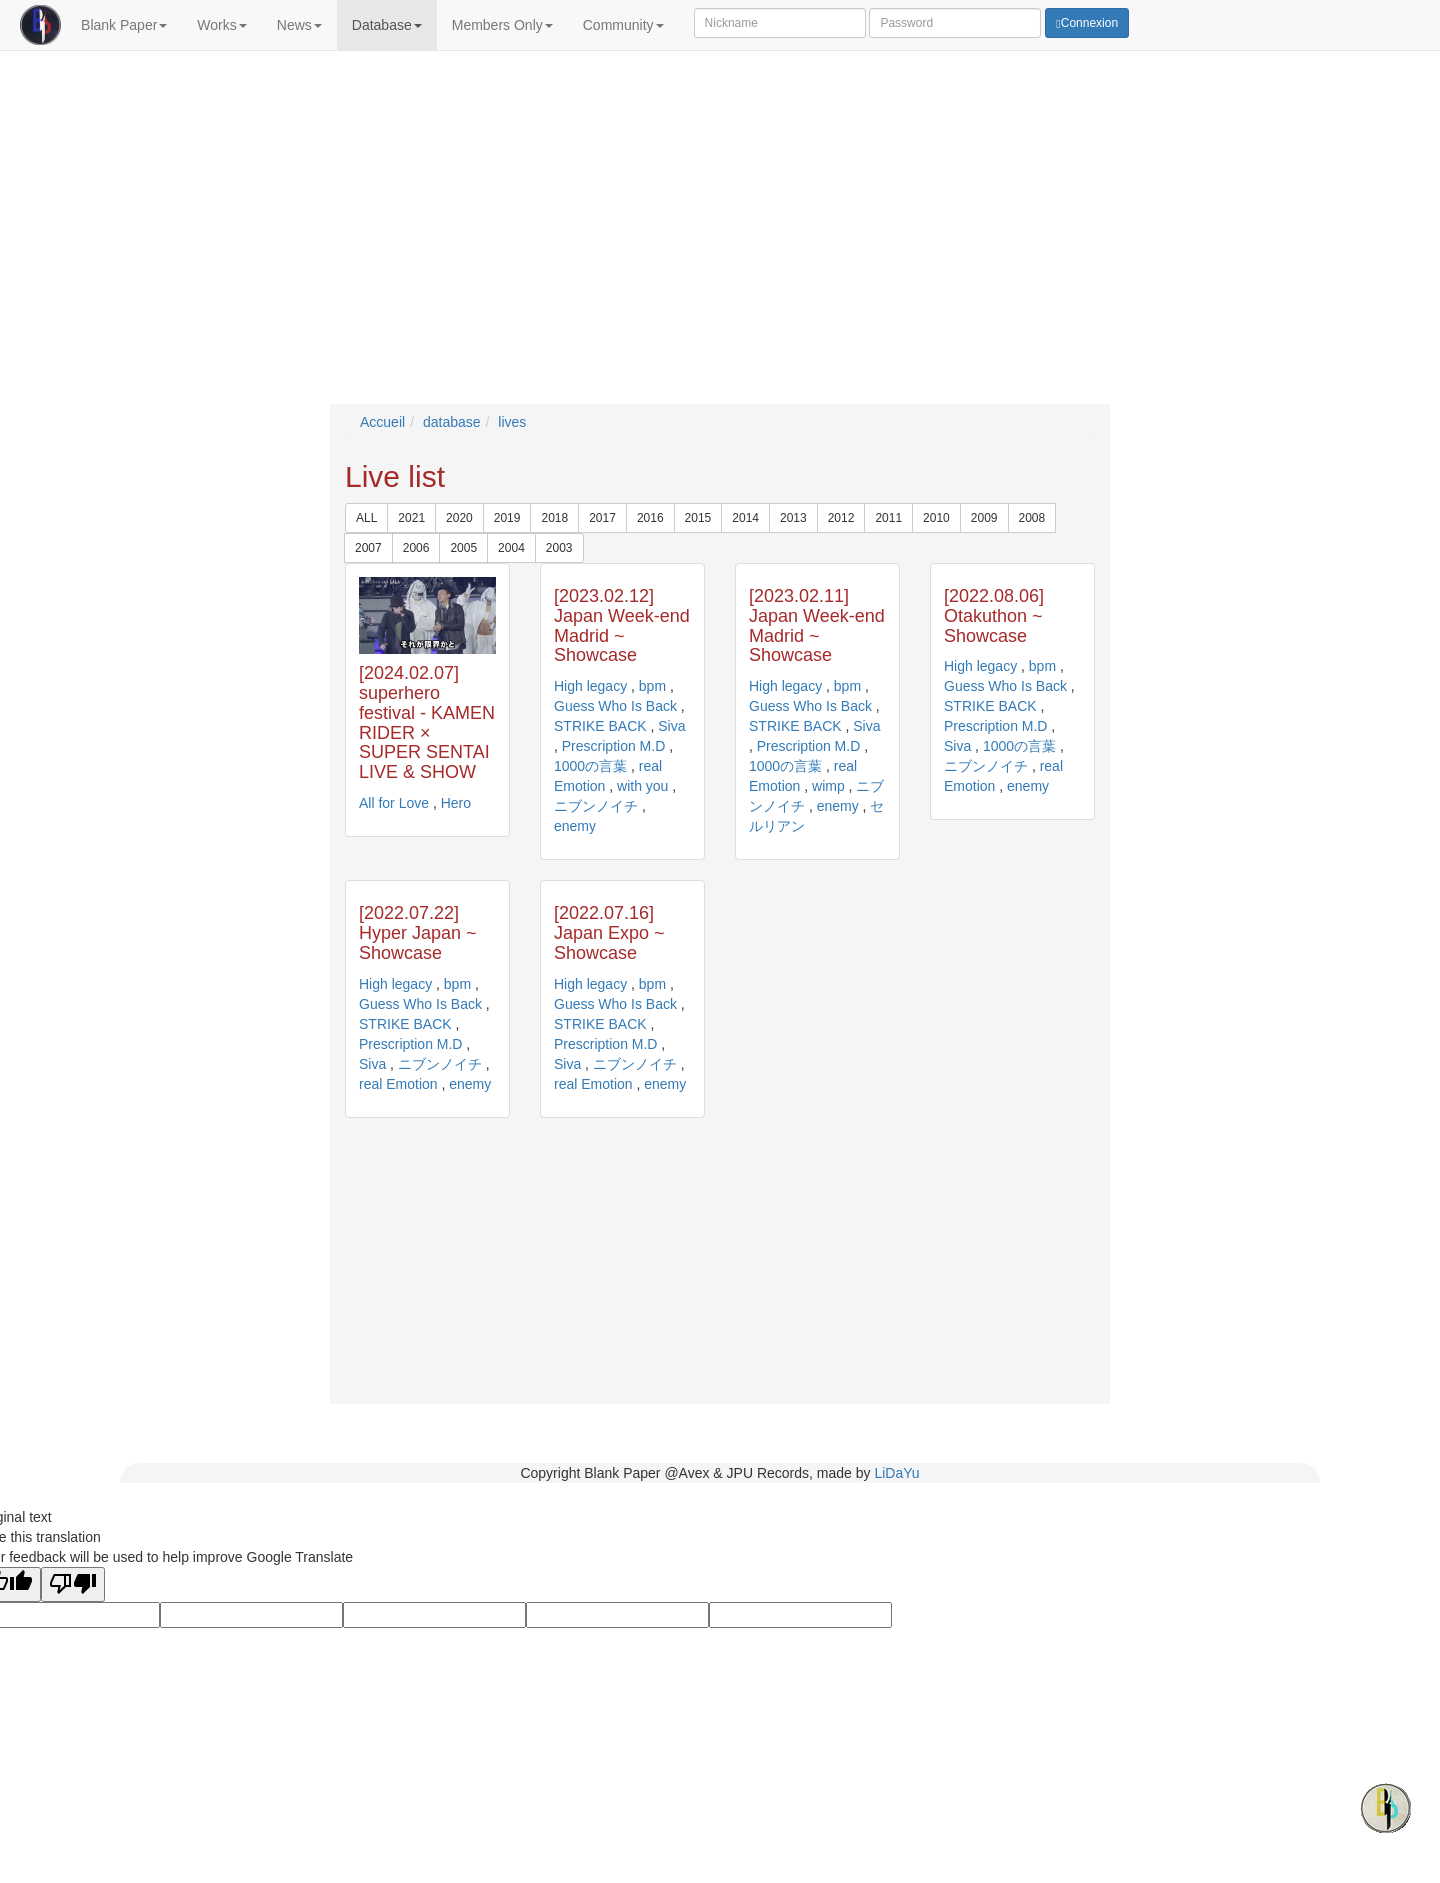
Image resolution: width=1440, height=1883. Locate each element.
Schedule (587, 78)
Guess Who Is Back (615, 706)
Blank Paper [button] (124, 25)
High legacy (590, 686)
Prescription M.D (613, 746)
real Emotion (398, 1084)
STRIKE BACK (600, 726)
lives (512, 422)
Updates (820, 78)
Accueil (382, 422)
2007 (368, 548)
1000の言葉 (590, 766)
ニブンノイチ (596, 806)
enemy (575, 826)
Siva (671, 726)
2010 (936, 518)
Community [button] (623, 25)
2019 (507, 518)
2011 (888, 518)
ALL (366, 518)
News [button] (299, 25)
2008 (1032, 518)
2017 (602, 518)
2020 (459, 518)
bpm (652, 686)
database (452, 422)
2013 (793, 518)
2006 (416, 548)
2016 (650, 518)
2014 (745, 518)
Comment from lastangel (1075, 120)
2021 (411, 518)
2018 (554, 518)
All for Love (322, 120)
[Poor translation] (73, 1584)
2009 (984, 518)
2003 (559, 548)
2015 (698, 518)
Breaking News (369, 78)
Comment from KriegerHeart (1085, 104)
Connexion (1087, 23)
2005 (463, 548)
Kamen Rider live (336, 104)
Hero (456, 803)
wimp (828, 786)
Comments (1064, 78)
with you (642, 786)
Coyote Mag (324, 136)
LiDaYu (896, 1473)
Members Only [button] (502, 25)
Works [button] (221, 25)
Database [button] (387, 25)
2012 (841, 518)
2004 (511, 548)
